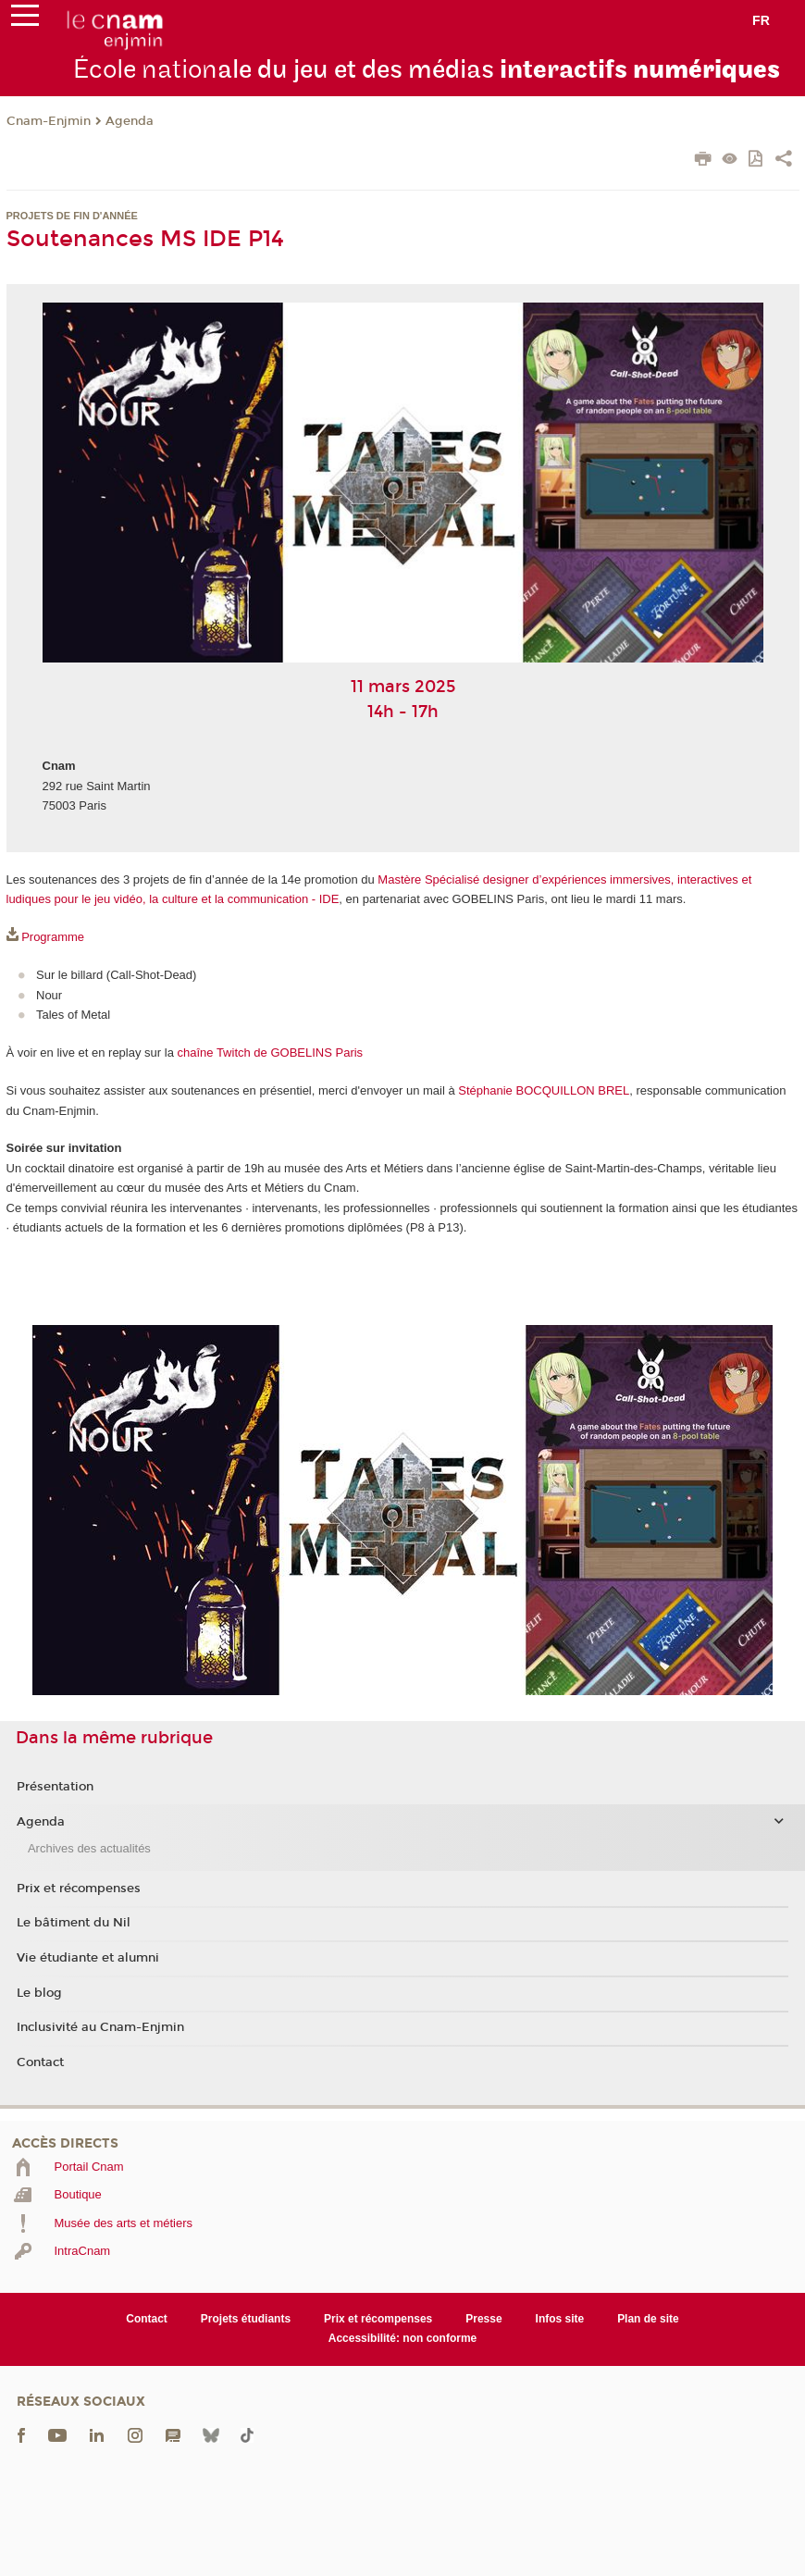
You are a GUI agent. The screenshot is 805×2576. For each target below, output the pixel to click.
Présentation (55, 1786)
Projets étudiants (246, 2318)
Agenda (129, 121)
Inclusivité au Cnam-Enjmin (100, 2027)
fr (761, 20)
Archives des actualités (89, 1848)
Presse (483, 2318)
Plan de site (648, 2318)
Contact (40, 2062)
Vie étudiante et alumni (88, 1958)
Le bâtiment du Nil (73, 1922)
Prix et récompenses (79, 1888)
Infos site (560, 2318)
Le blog (39, 1993)
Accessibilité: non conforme (402, 2338)
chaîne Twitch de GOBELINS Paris (270, 1052)
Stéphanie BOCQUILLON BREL (543, 1090)
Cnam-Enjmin (48, 121)
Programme (52, 937)
